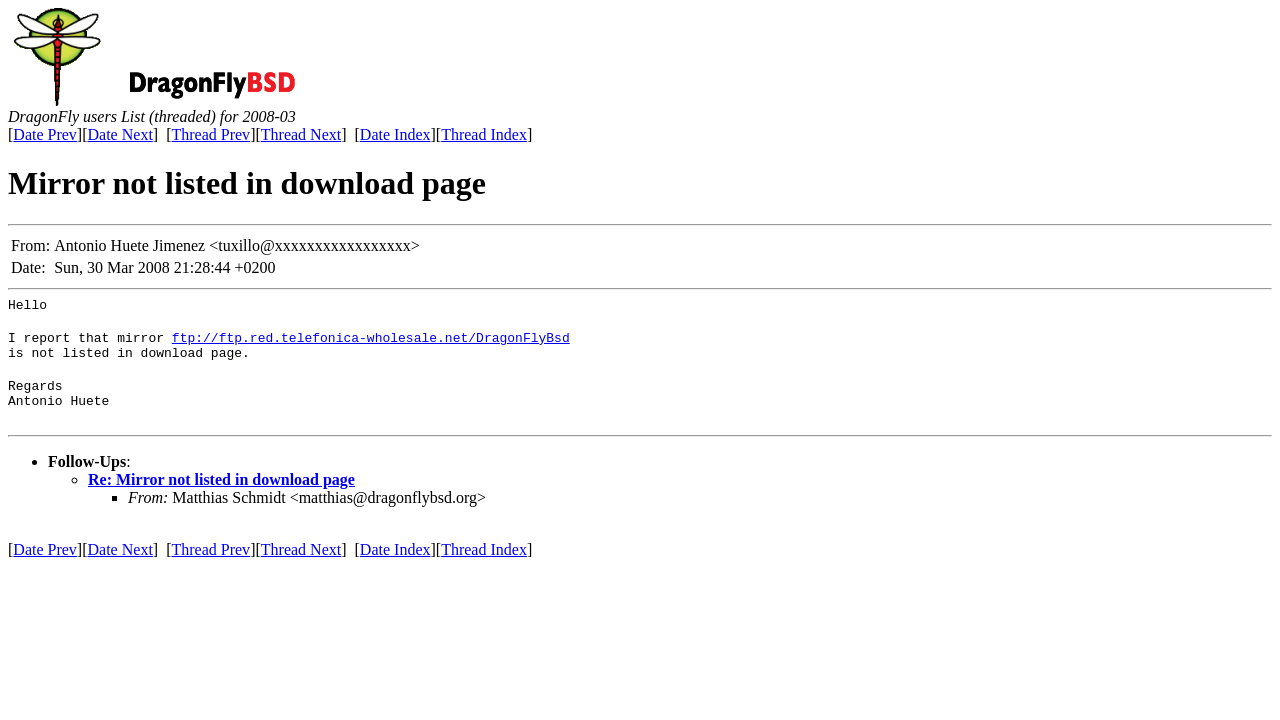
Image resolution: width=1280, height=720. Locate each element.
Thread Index (484, 134)
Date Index (395, 134)
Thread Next (301, 134)
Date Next (120, 134)
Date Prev (45, 134)
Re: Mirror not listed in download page (221, 494)
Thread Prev (210, 134)
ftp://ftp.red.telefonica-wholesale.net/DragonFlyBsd (371, 343)
